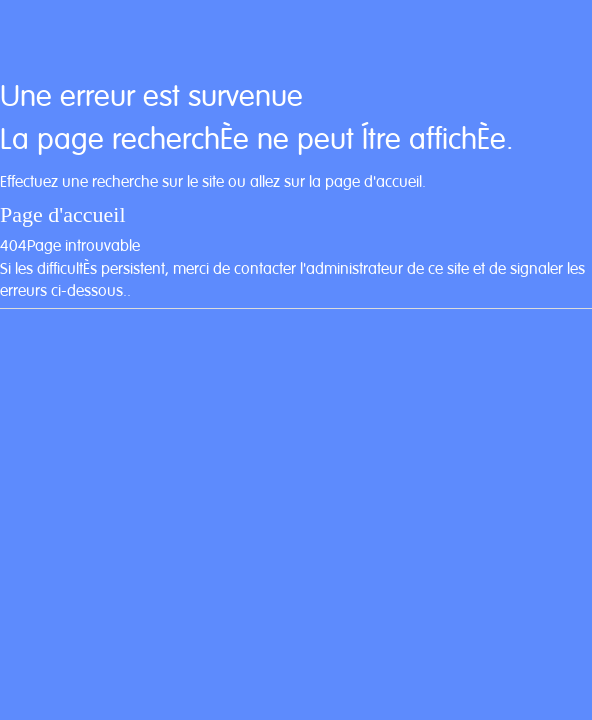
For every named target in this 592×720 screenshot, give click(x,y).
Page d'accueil (63, 214)
